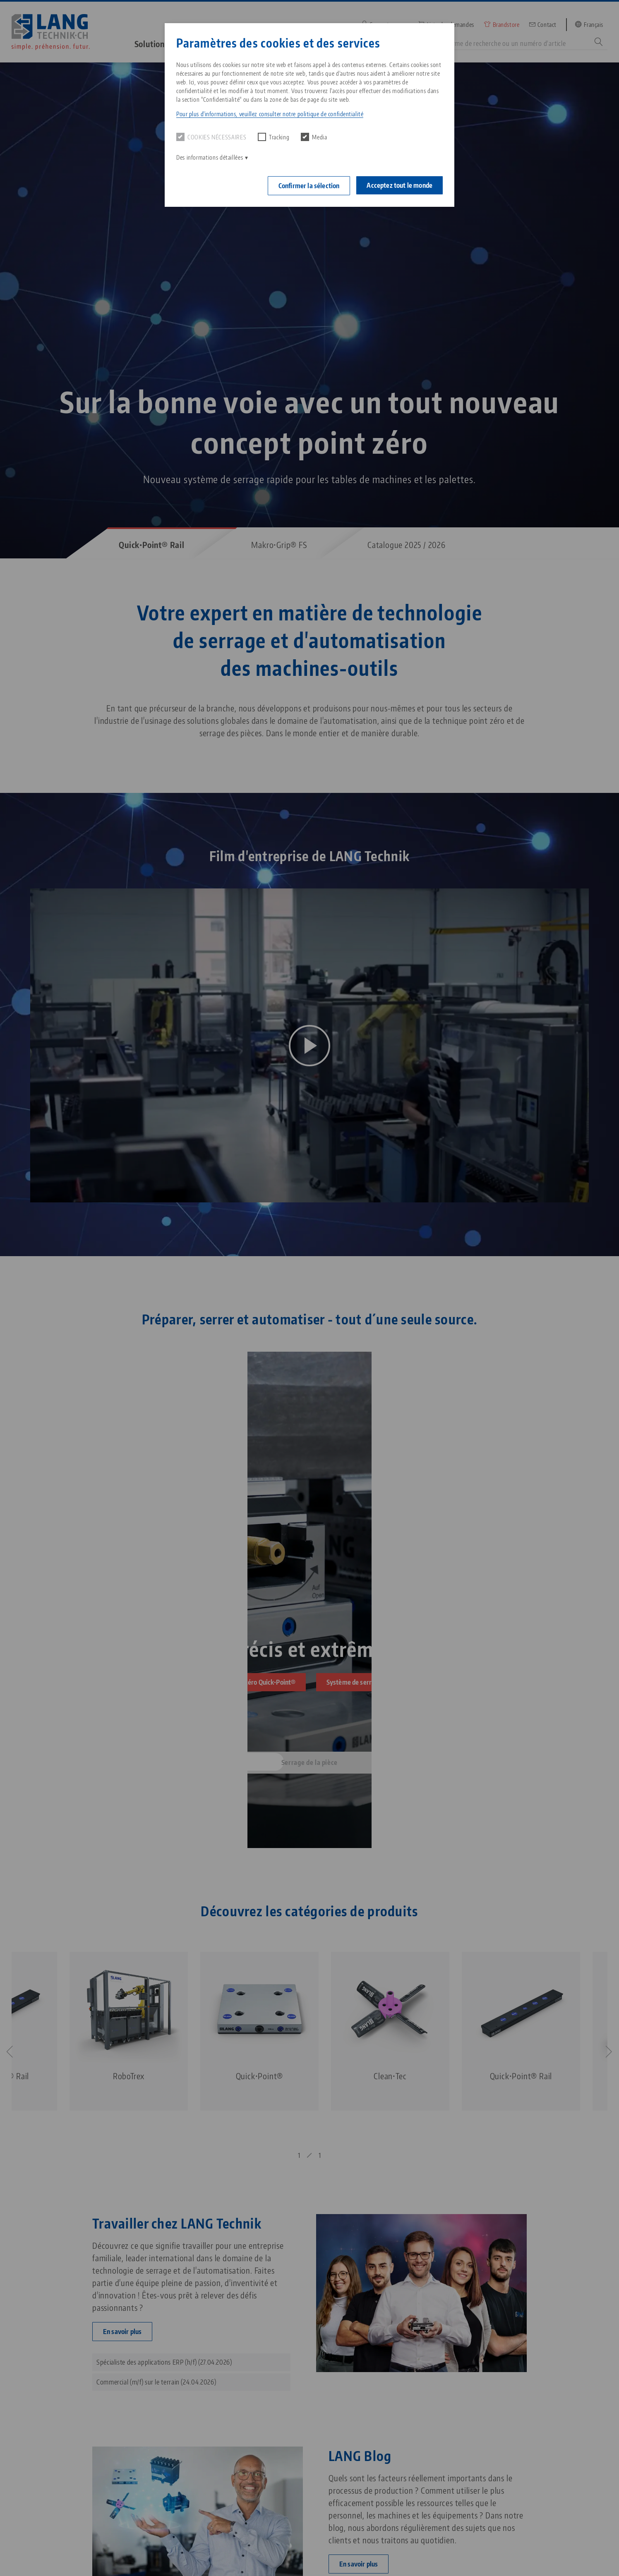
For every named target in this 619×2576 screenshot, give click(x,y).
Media (314, 137)
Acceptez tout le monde (399, 185)
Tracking (273, 137)
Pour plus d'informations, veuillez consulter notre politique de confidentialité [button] (269, 113)
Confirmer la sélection (308, 186)
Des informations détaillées (209, 157)
